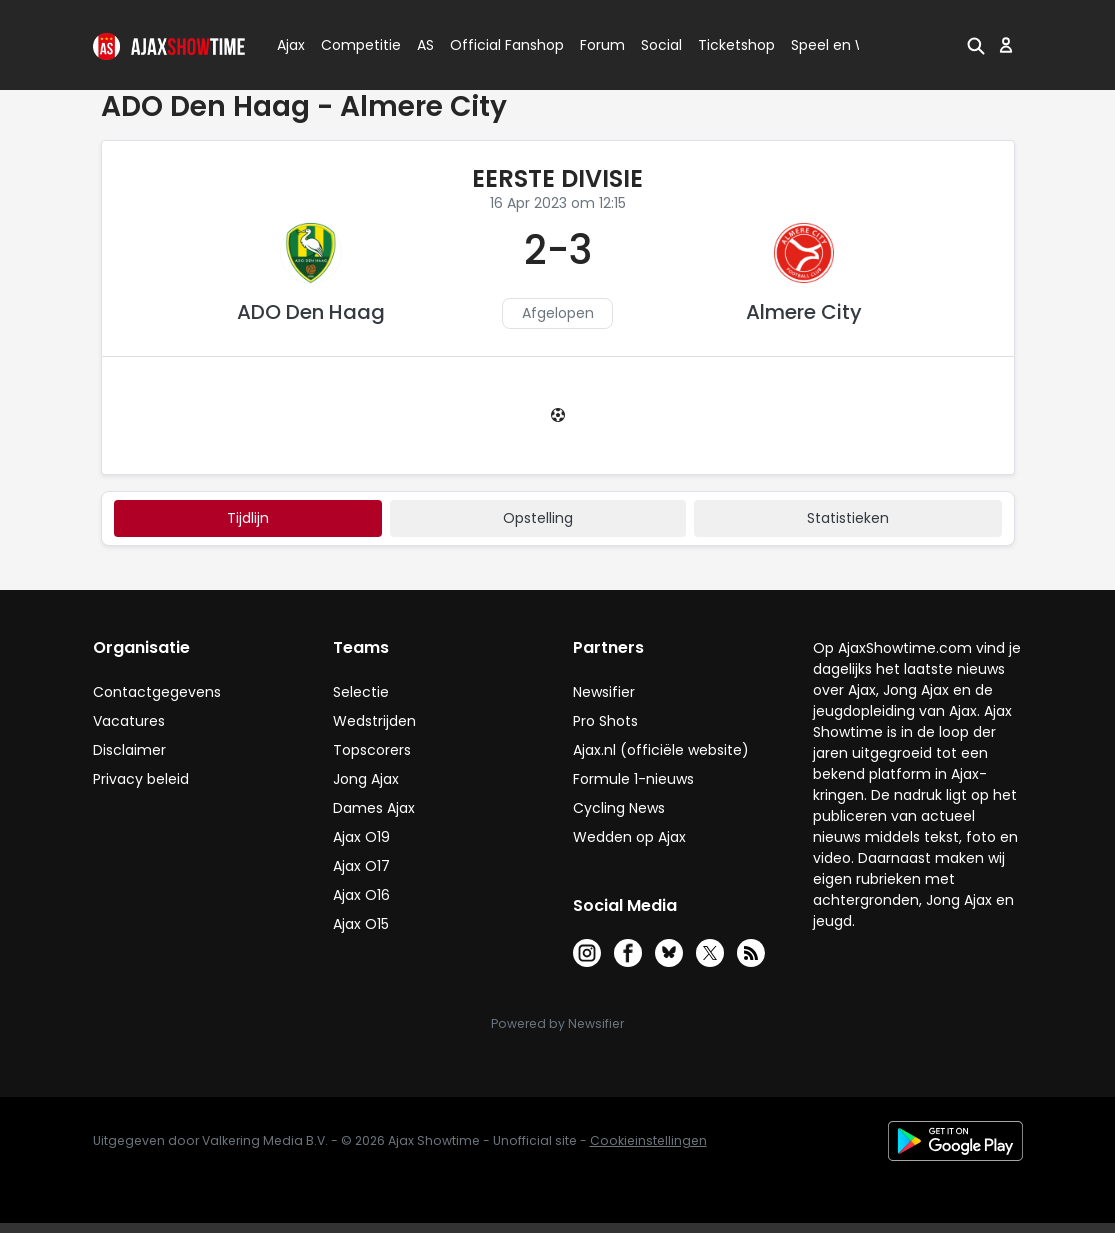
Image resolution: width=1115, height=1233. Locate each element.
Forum (602, 45)
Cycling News (619, 808)
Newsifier (604, 692)
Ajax (289, 45)
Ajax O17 (361, 866)
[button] (976, 45)
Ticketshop (736, 45)
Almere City (804, 312)
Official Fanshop (495, 45)
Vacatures (129, 721)
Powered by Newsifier (557, 1023)
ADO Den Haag (311, 312)
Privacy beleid (141, 779)
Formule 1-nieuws (633, 779)
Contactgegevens (157, 692)
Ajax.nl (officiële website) (661, 750)
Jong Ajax (366, 779)
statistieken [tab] (848, 518)
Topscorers (372, 750)
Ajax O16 (361, 895)
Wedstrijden (374, 721)
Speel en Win (836, 45)
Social (658, 45)
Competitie (353, 45)
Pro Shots (605, 721)
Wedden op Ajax (629, 837)
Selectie (361, 692)
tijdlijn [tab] (248, 518)
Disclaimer (129, 750)
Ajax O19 (361, 837)
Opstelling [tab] (538, 518)
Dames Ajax (374, 808)
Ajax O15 (361, 924)
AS (425, 45)
